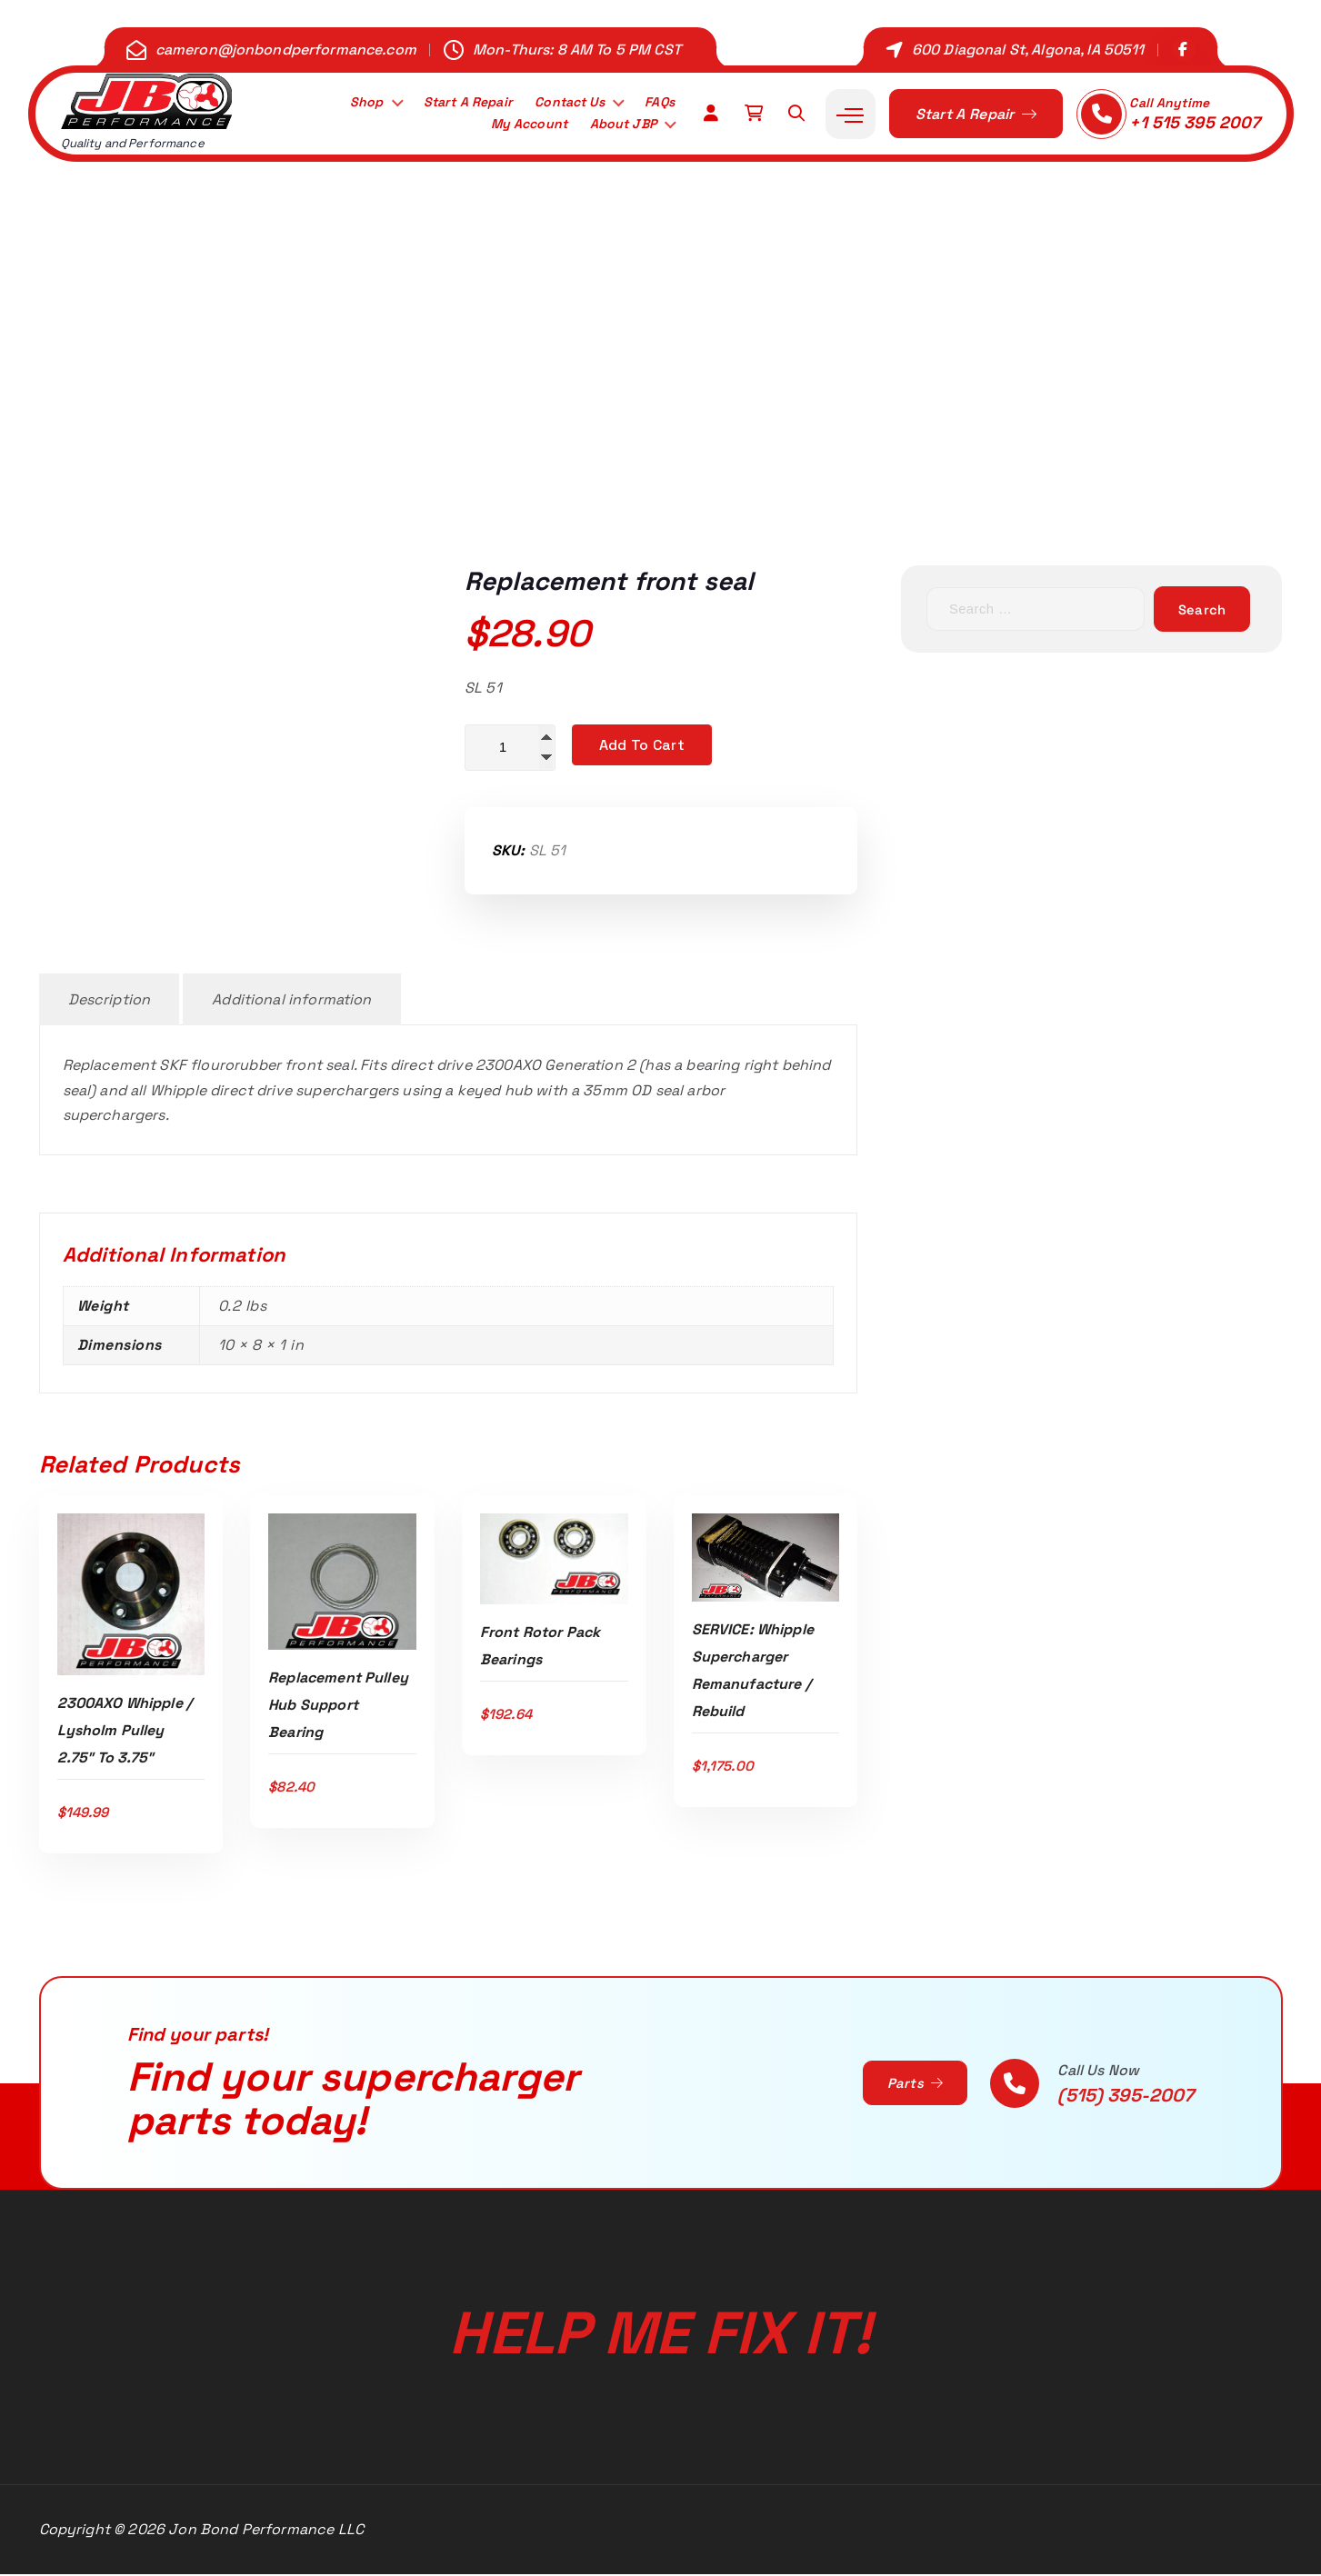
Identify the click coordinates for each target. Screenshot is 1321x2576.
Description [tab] (109, 1001)
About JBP (617, 125)
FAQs (657, 101)
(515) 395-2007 (1125, 2097)
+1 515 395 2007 (1194, 122)
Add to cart (642, 744)
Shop (342, 101)
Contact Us (560, 101)
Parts (912, 2084)
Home (434, 438)
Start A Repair (449, 101)
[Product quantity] (510, 748)
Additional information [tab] (292, 1001)
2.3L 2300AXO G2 (622, 438)
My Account (515, 125)
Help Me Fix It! (660, 2319)
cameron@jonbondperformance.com (286, 49)
